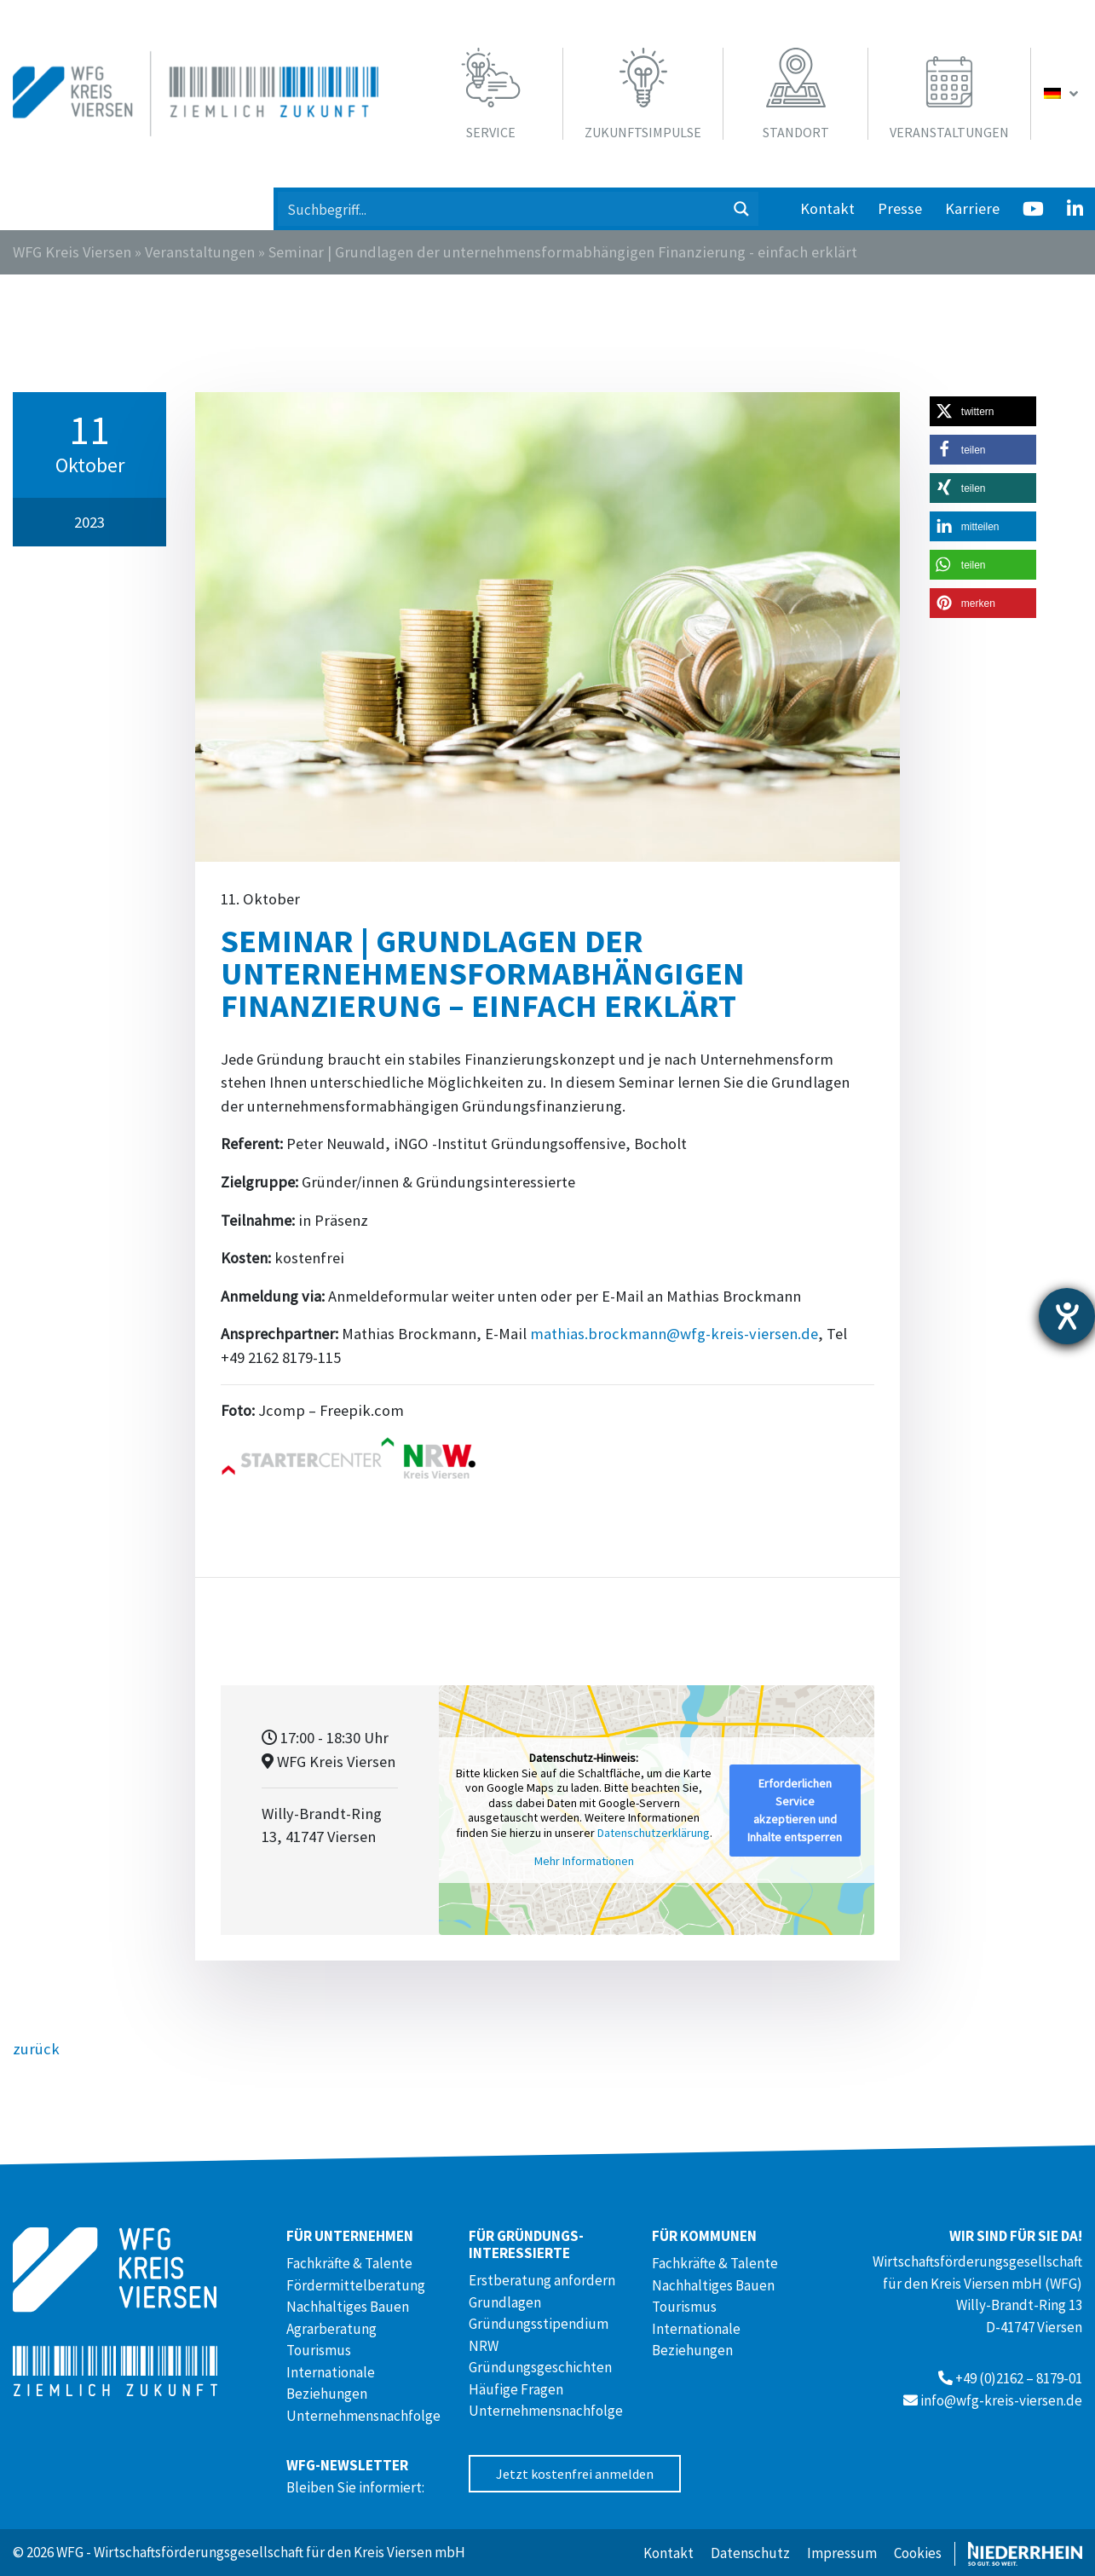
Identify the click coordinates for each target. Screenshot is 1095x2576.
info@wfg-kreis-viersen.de (1001, 2400)
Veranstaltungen (200, 252)
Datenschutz (750, 2553)
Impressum (842, 2553)
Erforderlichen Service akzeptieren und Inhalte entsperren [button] (794, 1810)
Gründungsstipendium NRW (538, 2334)
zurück (36, 2049)
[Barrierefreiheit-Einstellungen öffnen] (1067, 1316)
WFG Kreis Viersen (72, 252)
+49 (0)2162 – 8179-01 (1018, 2378)
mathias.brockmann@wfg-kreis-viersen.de (674, 1333)
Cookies (918, 2553)
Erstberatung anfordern (542, 2280)
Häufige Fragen (516, 2389)
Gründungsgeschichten (540, 2367)
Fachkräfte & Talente (349, 2263)
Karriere (972, 208)
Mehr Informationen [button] (584, 1862)
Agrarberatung (331, 2328)
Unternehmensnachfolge (363, 2415)
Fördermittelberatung (355, 2285)
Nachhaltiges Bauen (347, 2306)
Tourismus (318, 2350)
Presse (900, 208)
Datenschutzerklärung (653, 1832)
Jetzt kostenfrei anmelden (575, 2473)
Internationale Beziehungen (330, 2383)
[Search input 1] (502, 209)
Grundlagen (505, 2302)
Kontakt (827, 208)
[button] (983, 411)
